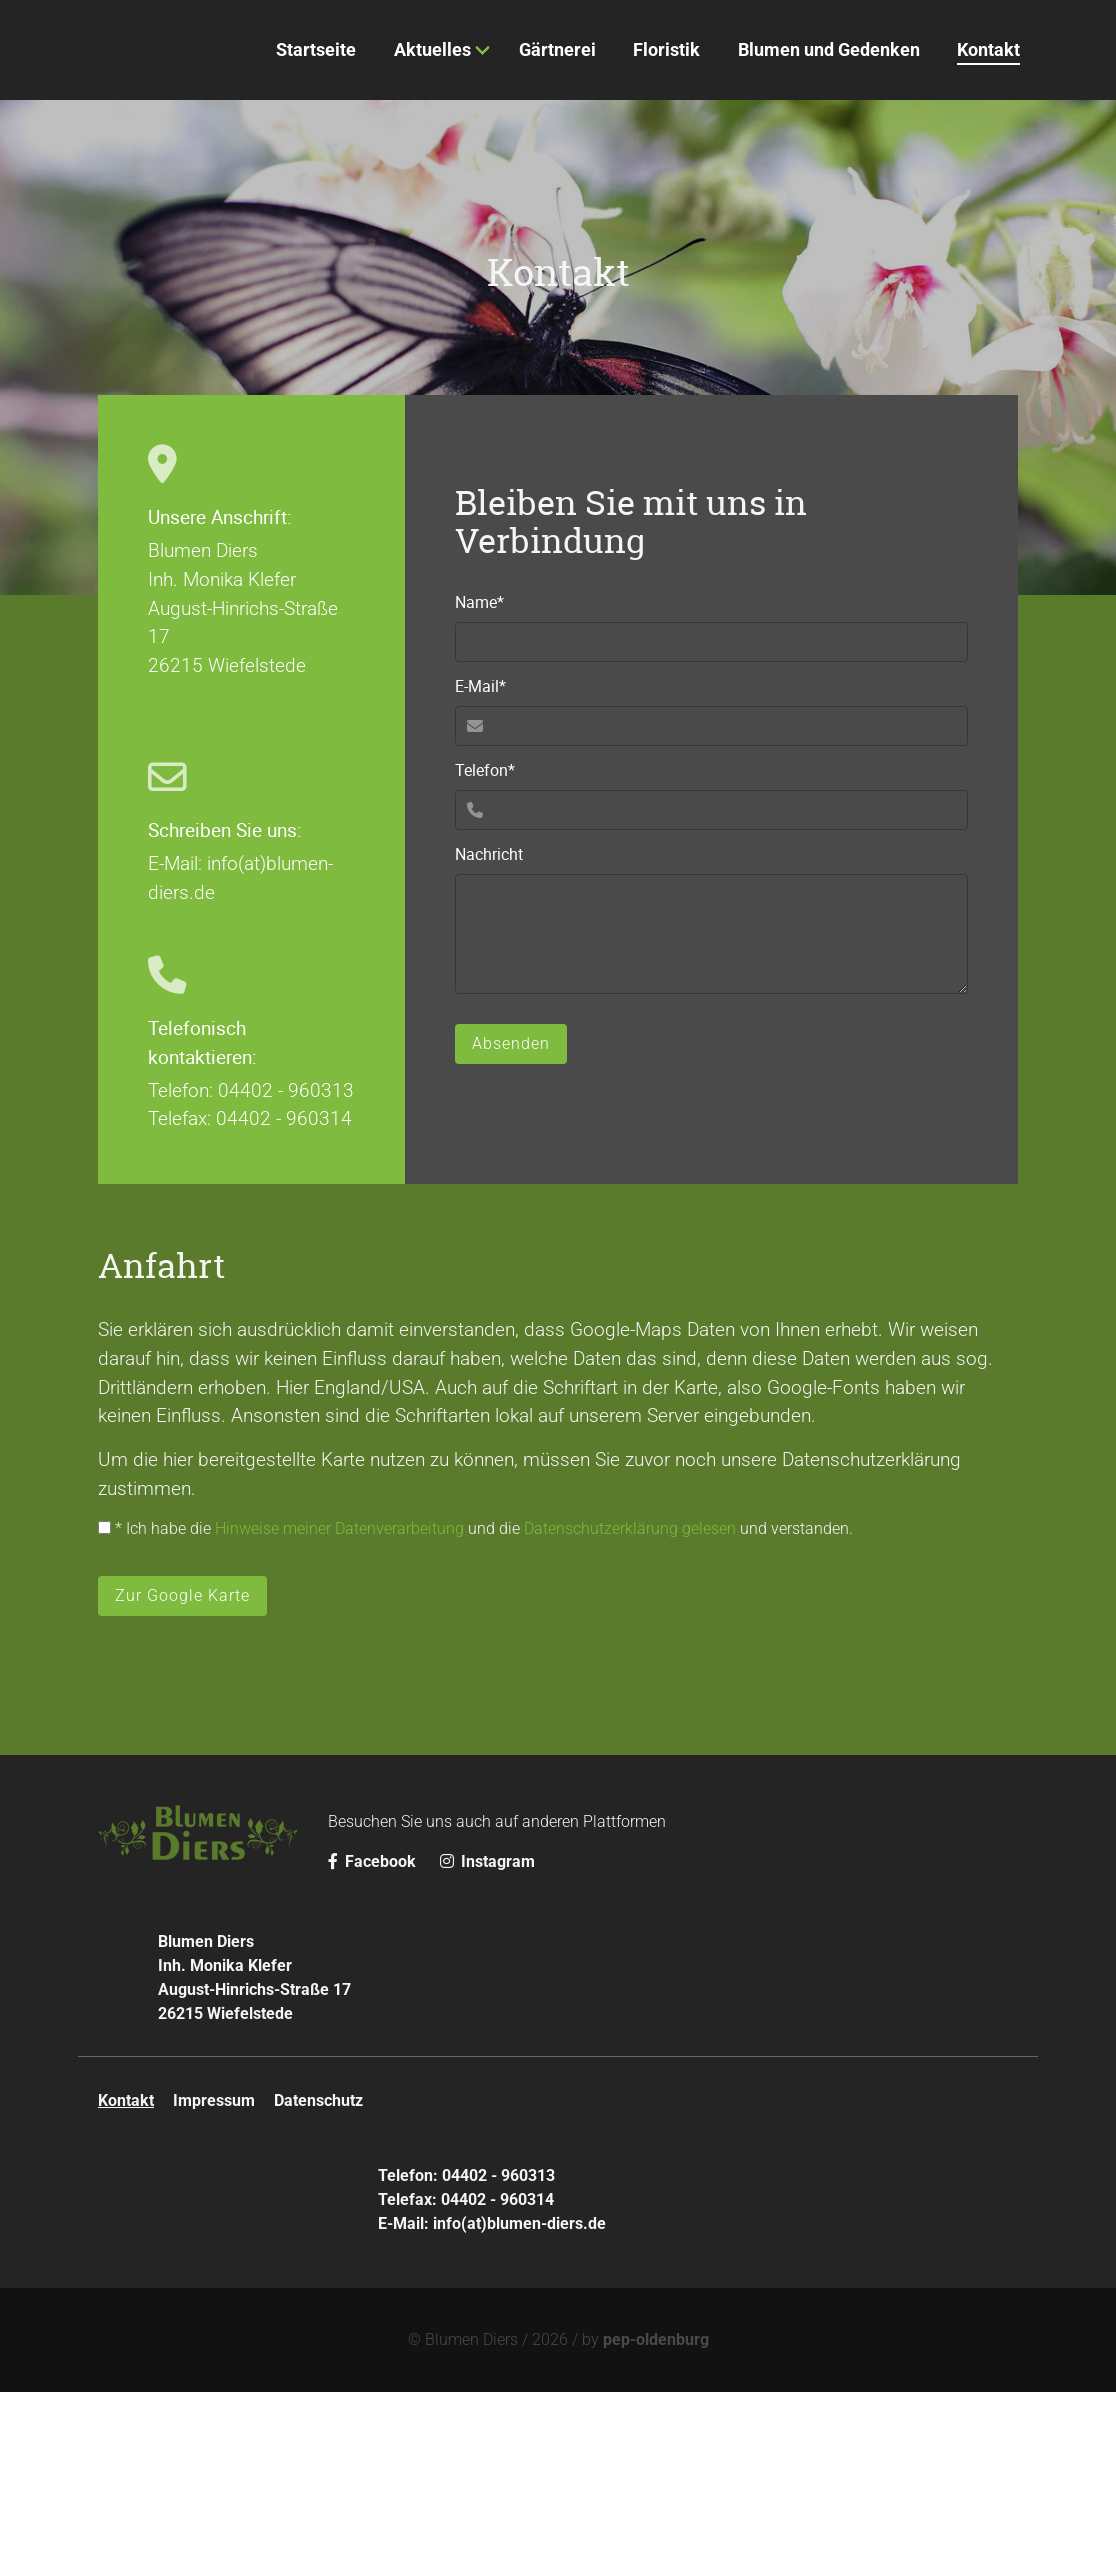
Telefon (490, 935)
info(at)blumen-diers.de (519, 2388)
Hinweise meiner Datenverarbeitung (339, 1693)
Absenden (511, 1209)
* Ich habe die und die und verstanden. (475, 1693)
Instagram (487, 2026)
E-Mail (490, 851)
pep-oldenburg (656, 2504)
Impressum (214, 2265)
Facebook (374, 2026)
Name (490, 767)
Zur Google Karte (182, 1760)
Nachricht (489, 1020)
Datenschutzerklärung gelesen (630, 1693)
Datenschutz (318, 2265)
